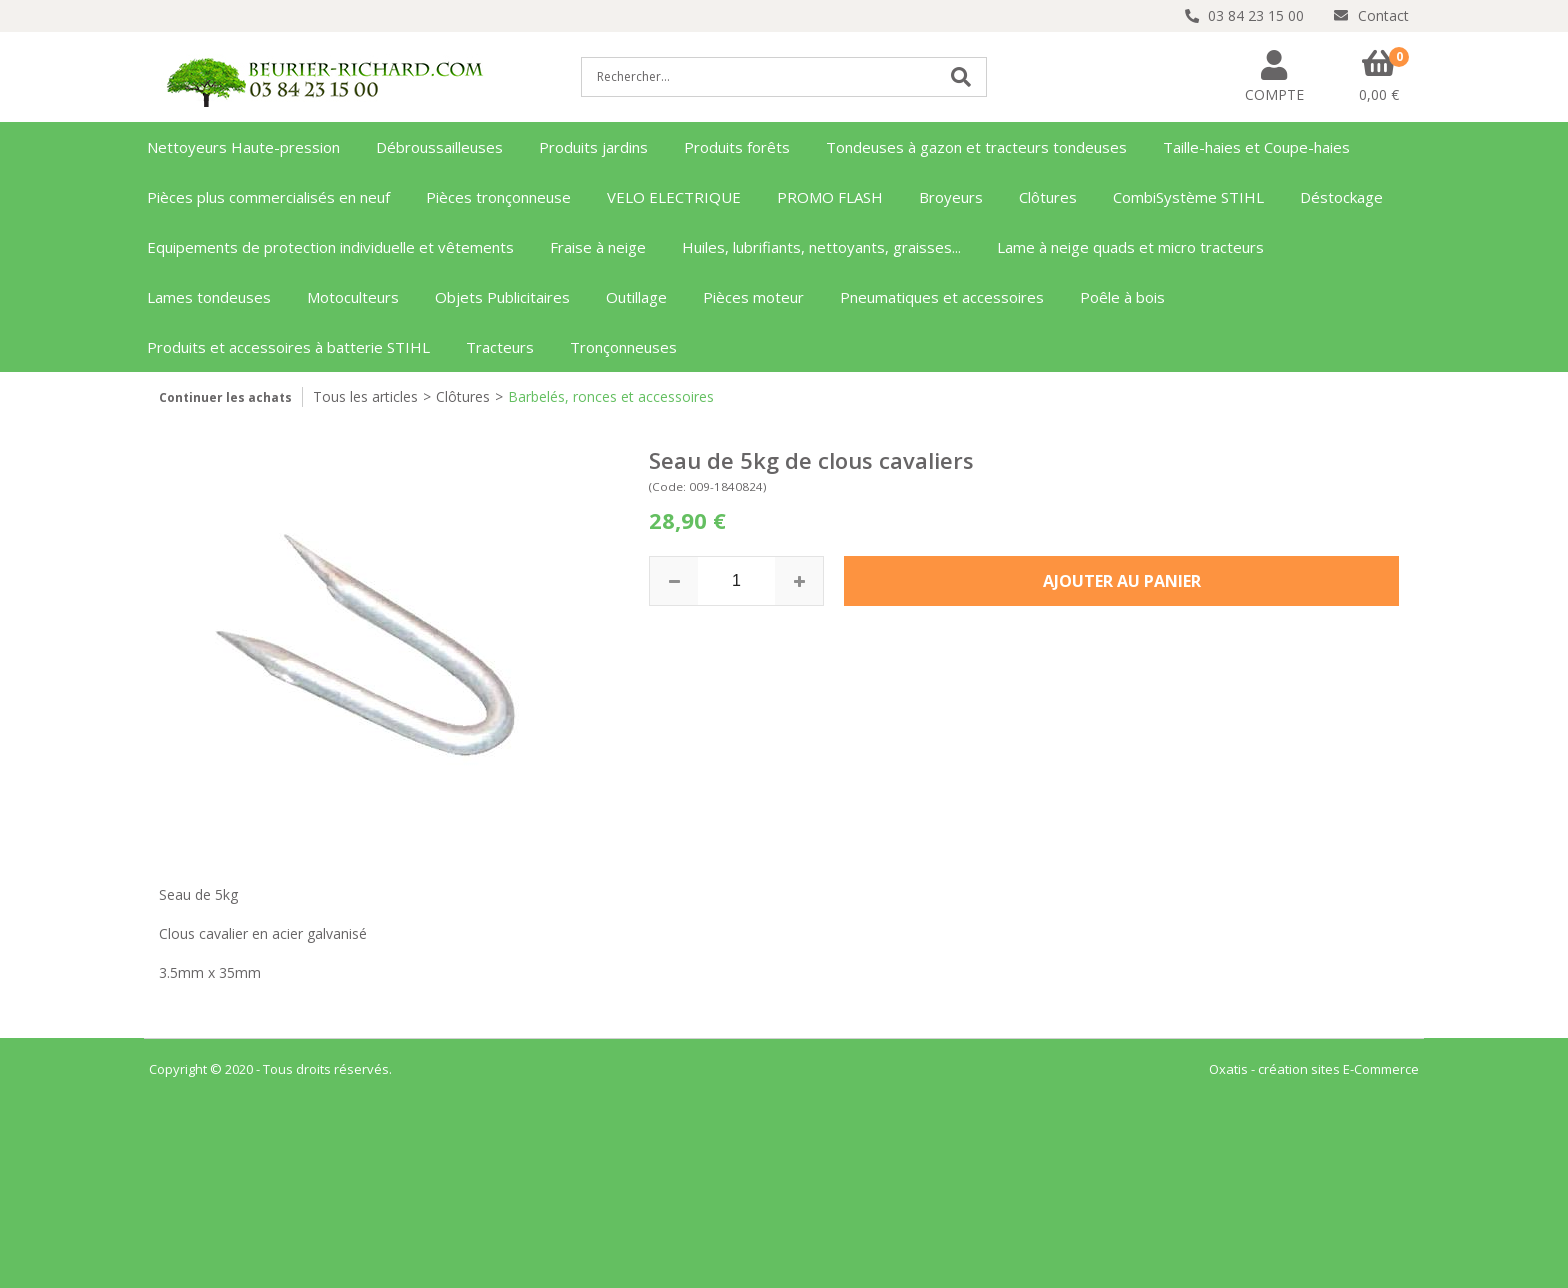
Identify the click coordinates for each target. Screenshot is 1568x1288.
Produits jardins (593, 147)
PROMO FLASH (830, 197)
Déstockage (1341, 197)
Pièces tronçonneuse (498, 197)
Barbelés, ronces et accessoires (611, 396)
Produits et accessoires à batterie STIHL (288, 347)
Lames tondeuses (209, 297)
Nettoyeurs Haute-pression (243, 147)
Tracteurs (500, 347)
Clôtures (1048, 197)
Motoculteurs (353, 297)
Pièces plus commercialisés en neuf (268, 197)
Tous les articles (365, 396)
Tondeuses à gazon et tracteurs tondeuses (976, 147)
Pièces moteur (753, 297)
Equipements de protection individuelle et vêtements (330, 247)
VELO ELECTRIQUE (674, 197)
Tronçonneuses (623, 347)
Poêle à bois (1122, 297)
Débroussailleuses (439, 147)
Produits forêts (737, 147)
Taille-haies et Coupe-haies (1256, 147)
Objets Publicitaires (502, 297)
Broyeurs (951, 197)
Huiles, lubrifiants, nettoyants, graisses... (821, 247)
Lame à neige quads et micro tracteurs (1130, 247)
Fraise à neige (598, 247)
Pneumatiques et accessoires (942, 297)
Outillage (636, 297)
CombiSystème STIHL (1188, 197)
